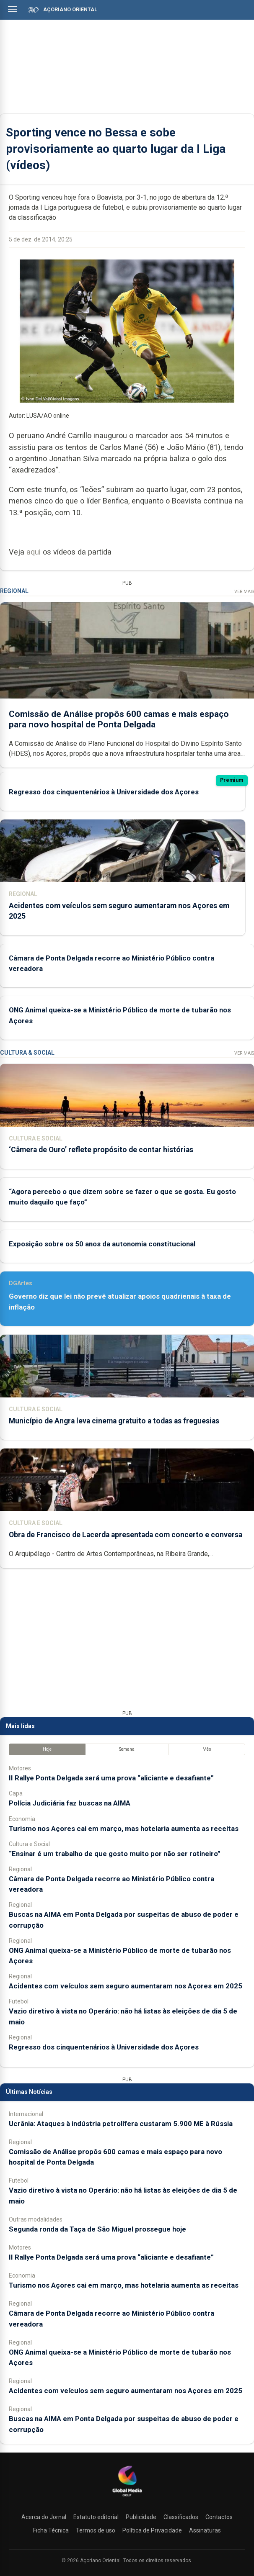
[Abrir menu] (12, 9)
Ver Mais (244, 591)
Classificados (180, 2517)
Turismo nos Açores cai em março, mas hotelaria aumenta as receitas (123, 1828)
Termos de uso (95, 2530)
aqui (33, 551)
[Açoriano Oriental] (127, 2497)
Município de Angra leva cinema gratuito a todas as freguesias (114, 1421)
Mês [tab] (206, 1749)
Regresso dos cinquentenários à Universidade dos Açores (104, 791)
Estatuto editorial (96, 2517)
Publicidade (141, 2517)
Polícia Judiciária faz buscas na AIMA (69, 1803)
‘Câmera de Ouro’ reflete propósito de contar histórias (101, 1149)
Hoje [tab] (47, 1749)
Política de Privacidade (152, 2530)
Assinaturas (205, 2530)
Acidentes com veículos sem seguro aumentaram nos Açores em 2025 (125, 1986)
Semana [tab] (127, 1749)
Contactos (219, 2517)
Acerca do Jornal (43, 2517)
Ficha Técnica (51, 2530)
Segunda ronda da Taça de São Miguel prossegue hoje (97, 2229)
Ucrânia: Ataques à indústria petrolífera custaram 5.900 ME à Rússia (121, 2123)
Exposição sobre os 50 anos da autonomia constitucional (102, 1244)
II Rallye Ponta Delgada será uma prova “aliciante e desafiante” (111, 1778)
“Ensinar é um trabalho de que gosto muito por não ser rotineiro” (114, 1853)
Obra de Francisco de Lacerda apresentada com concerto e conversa (125, 1535)
